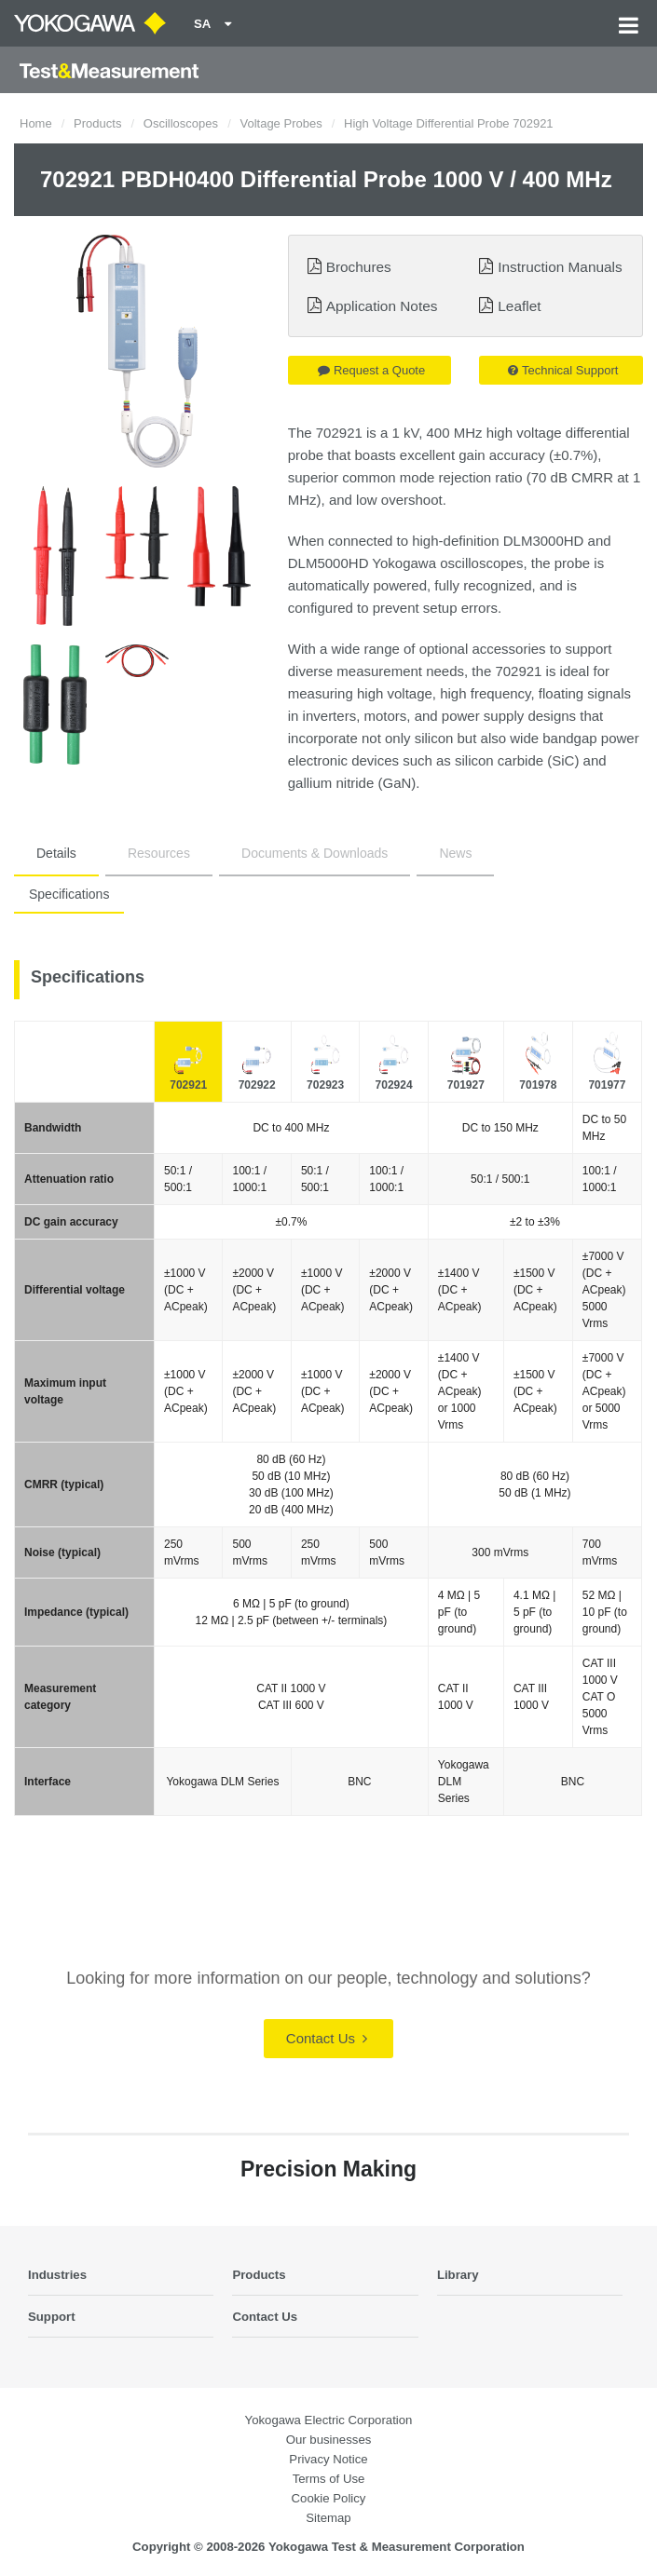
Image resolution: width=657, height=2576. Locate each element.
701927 (466, 1084)
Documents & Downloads (314, 853)
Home (36, 123)
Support (51, 2317)
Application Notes (382, 306)
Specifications (69, 894)
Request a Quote (371, 370)
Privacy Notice (328, 2459)
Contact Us (326, 2038)
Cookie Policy (329, 2498)
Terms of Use (329, 2479)
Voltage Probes (281, 123)
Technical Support (563, 370)
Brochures (358, 267)
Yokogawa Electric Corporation (329, 2420)
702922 (257, 1084)
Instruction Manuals (560, 267)
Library (458, 2275)
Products (97, 123)
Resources (159, 853)
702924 (394, 1084)
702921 (188, 1084)
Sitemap (328, 2518)
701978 (537, 1084)
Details (56, 853)
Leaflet (519, 306)
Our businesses (329, 2440)
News (455, 853)
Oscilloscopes (181, 123)
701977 (606, 1084)
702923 (325, 1084)
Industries (57, 2275)
